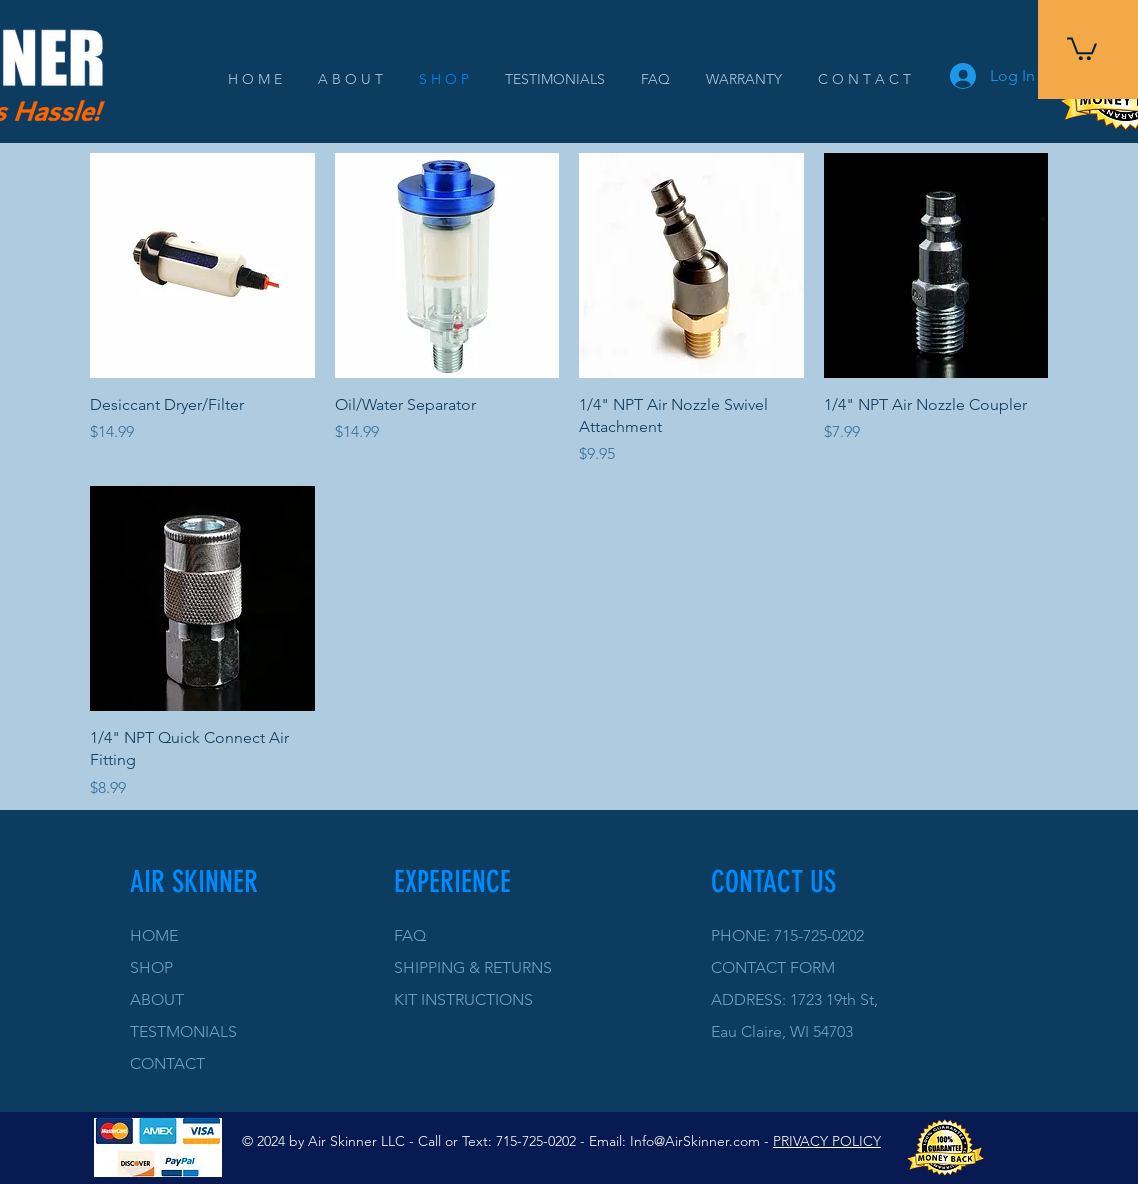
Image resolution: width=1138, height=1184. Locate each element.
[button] (1082, 47)
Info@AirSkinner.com (695, 1141)
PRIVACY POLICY (827, 1141)
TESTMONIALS (183, 1031)
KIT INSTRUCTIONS (463, 999)
